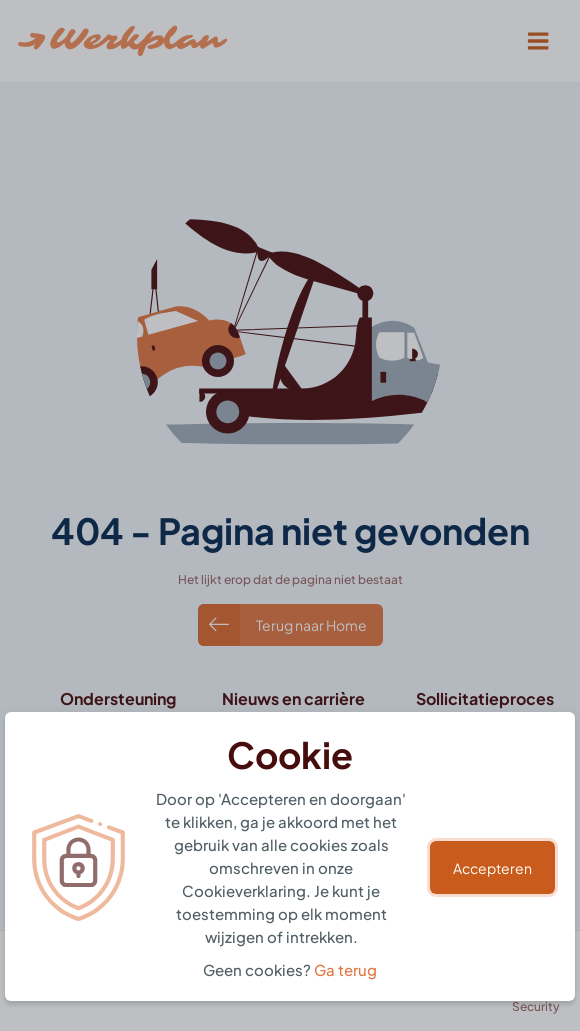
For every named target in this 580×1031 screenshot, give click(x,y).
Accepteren (492, 867)
